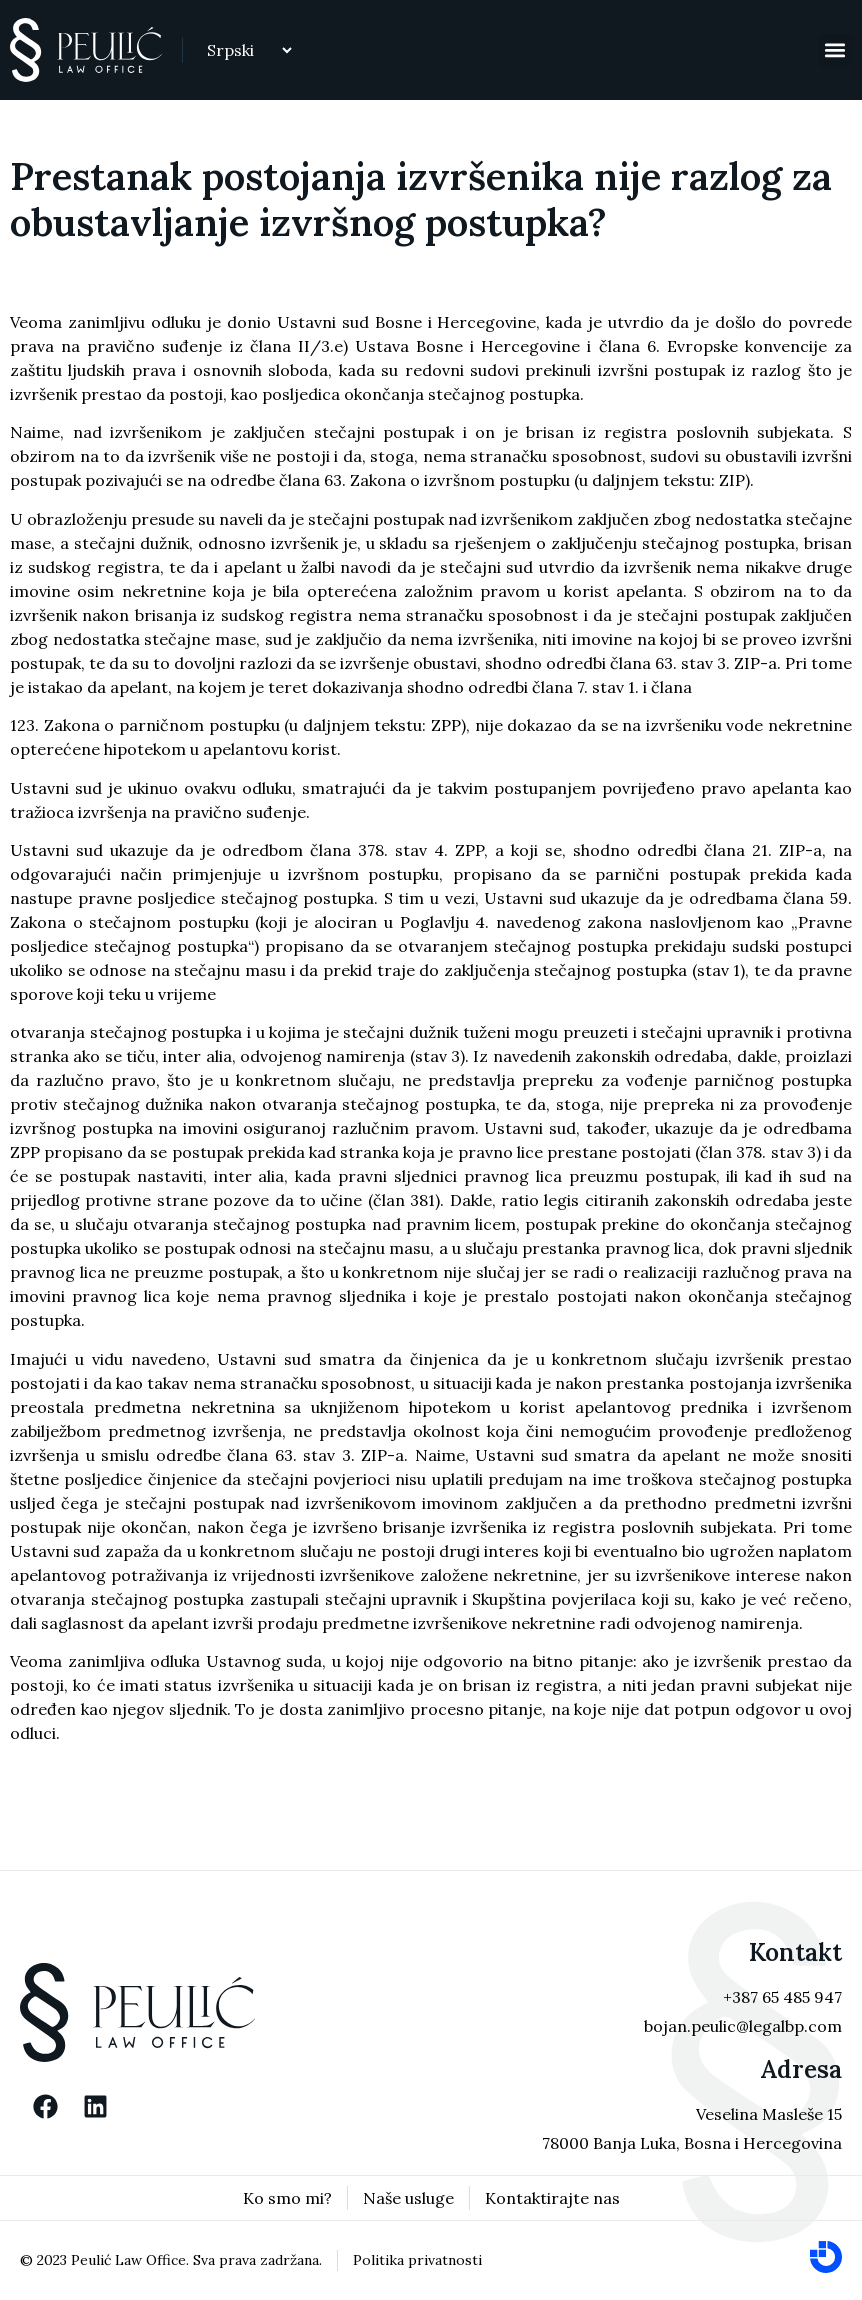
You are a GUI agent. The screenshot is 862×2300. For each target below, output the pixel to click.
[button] (835, 50)
